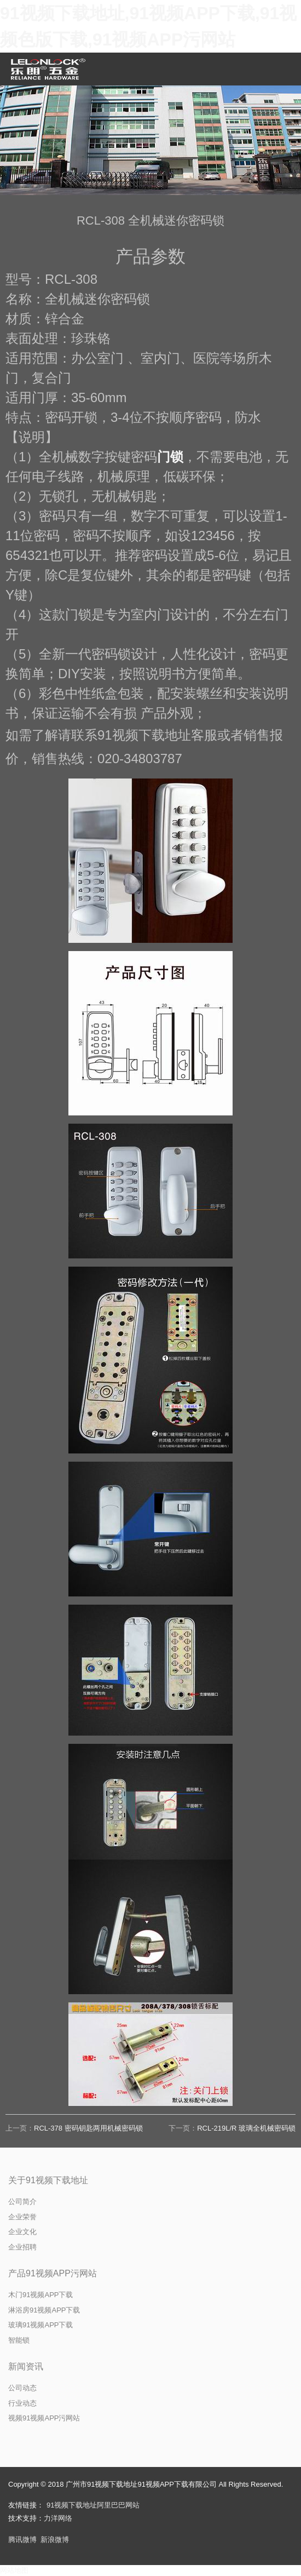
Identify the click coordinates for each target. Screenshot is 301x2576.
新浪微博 (54, 2539)
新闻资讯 (25, 2366)
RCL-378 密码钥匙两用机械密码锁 (88, 2128)
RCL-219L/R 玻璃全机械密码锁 (246, 2128)
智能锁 (19, 2340)
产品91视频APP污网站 (52, 2273)
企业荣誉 (22, 2217)
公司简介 (22, 2201)
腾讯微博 (22, 2539)
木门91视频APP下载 (40, 2295)
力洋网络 (58, 2518)
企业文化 (22, 2232)
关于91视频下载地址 (48, 2180)
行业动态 (22, 2403)
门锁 (170, 456)
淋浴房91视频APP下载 (44, 2310)
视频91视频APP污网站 (44, 2418)
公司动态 (22, 2388)
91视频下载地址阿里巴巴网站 (93, 2505)
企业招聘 (22, 2247)
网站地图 (14, 2570)
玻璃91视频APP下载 (40, 2325)
